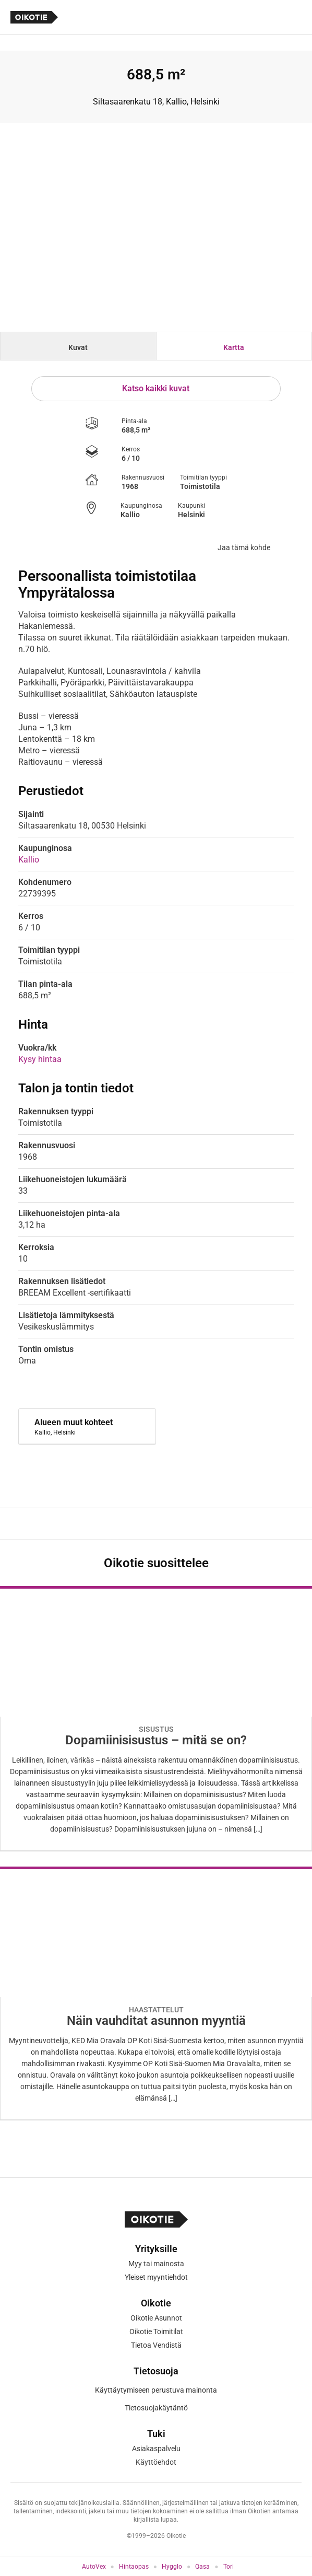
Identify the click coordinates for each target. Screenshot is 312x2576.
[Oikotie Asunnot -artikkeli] (156, 1718)
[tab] (78, 346)
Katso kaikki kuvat (155, 388)
